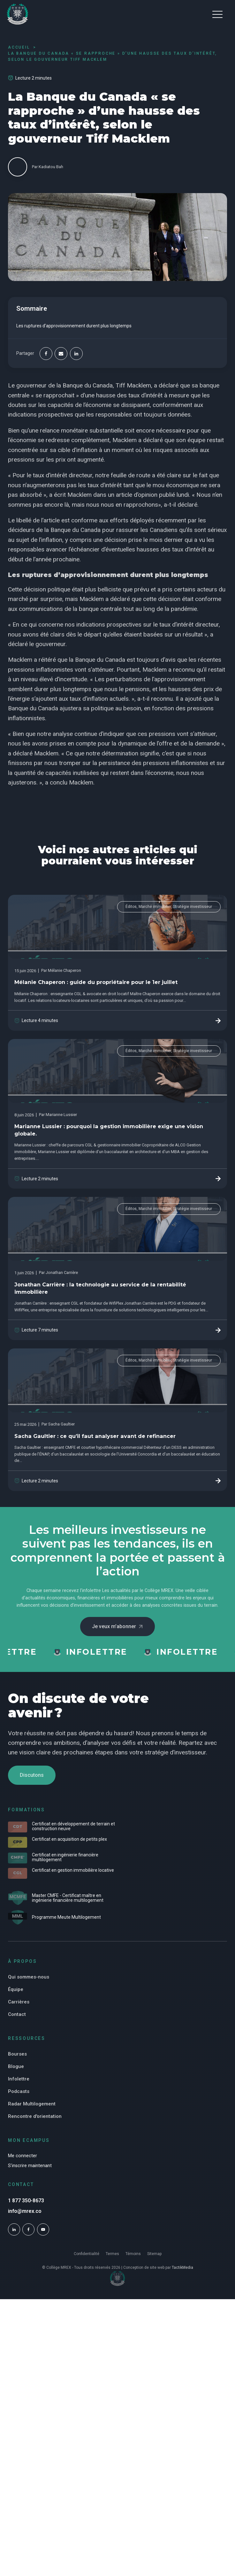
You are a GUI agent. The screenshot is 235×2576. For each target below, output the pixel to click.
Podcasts (18, 2091)
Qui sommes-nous (28, 1977)
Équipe (15, 1989)
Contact (17, 2014)
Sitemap (154, 2254)
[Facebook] (46, 353)
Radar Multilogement (32, 2104)
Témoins (133, 2254)
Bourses (17, 2054)
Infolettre (18, 2079)
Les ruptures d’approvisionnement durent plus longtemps (74, 325)
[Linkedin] (76, 353)
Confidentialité (86, 2254)
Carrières (18, 2002)
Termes (112, 2254)
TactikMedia (182, 2267)
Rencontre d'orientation (35, 2116)
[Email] (61, 353)
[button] (217, 14)
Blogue (16, 2066)
